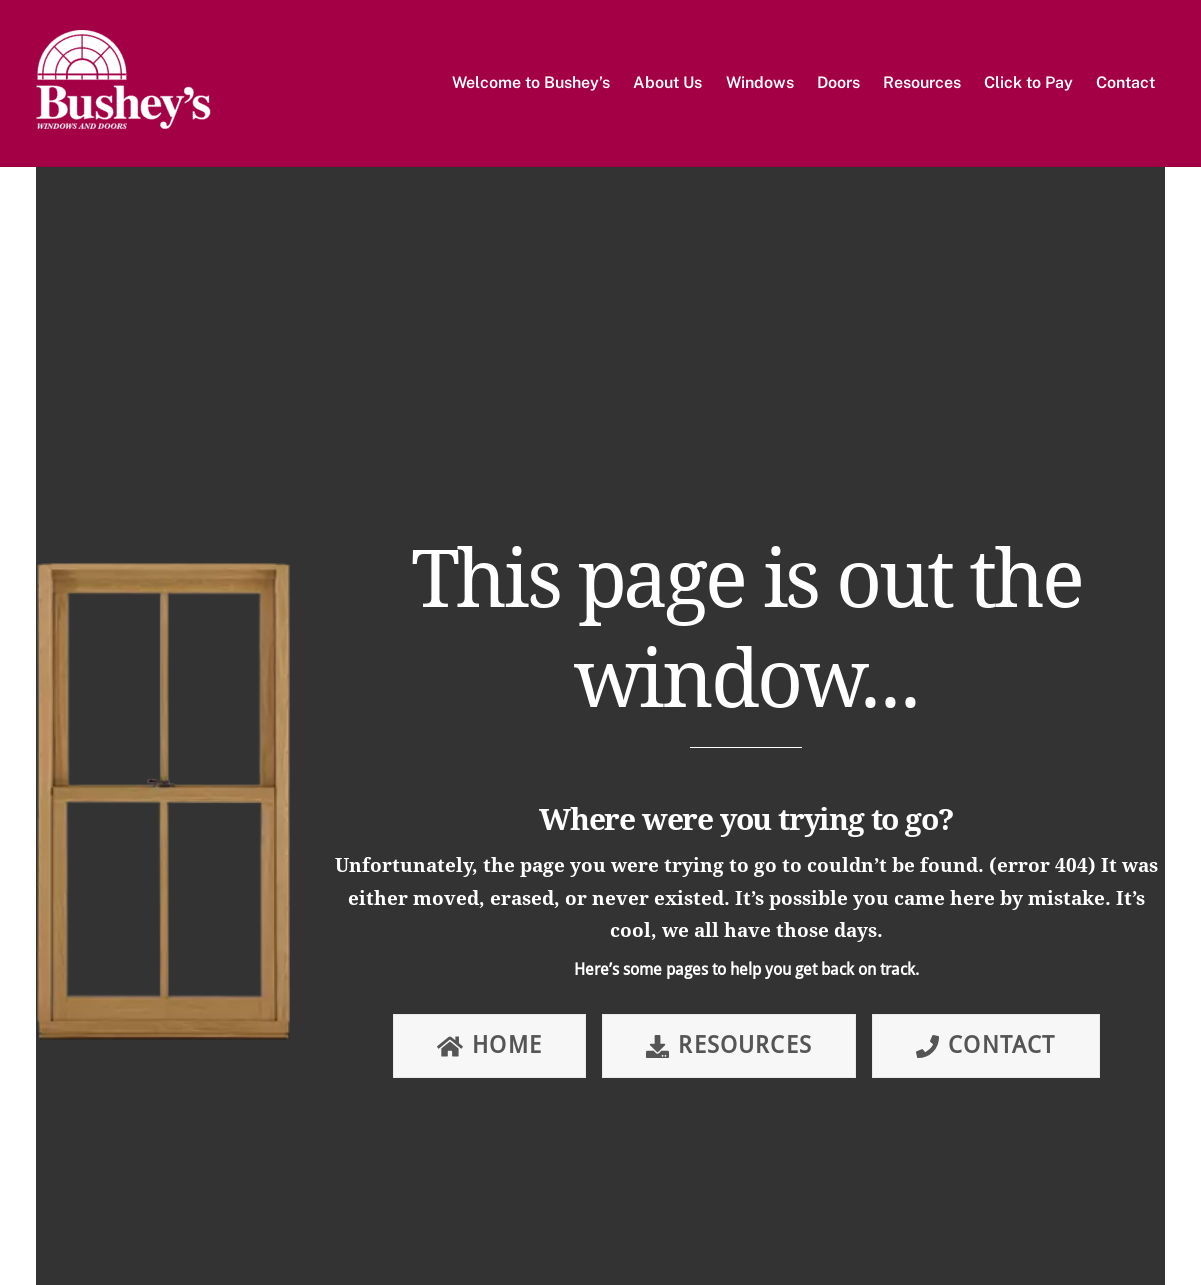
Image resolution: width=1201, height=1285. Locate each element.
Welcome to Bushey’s (531, 82)
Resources (922, 82)
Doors (838, 82)
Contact (1125, 82)
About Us (667, 82)
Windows (760, 82)
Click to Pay (1028, 82)
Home (489, 1045)
